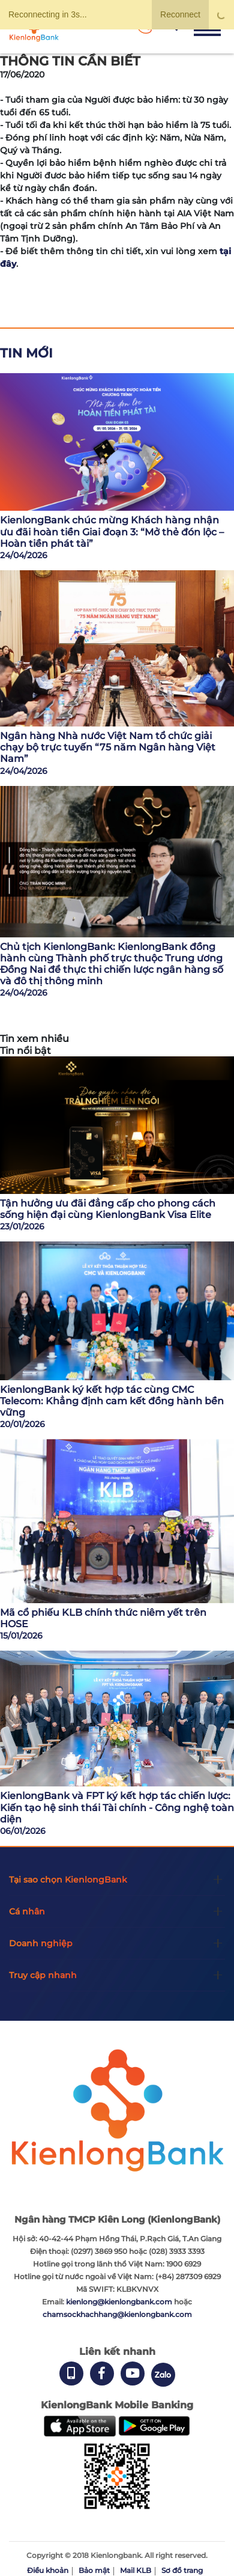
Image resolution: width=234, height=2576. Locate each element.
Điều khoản (47, 2570)
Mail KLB (135, 2570)
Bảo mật (94, 2570)
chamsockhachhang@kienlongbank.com (117, 2314)
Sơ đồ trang (182, 2570)
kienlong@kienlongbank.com (120, 2301)
